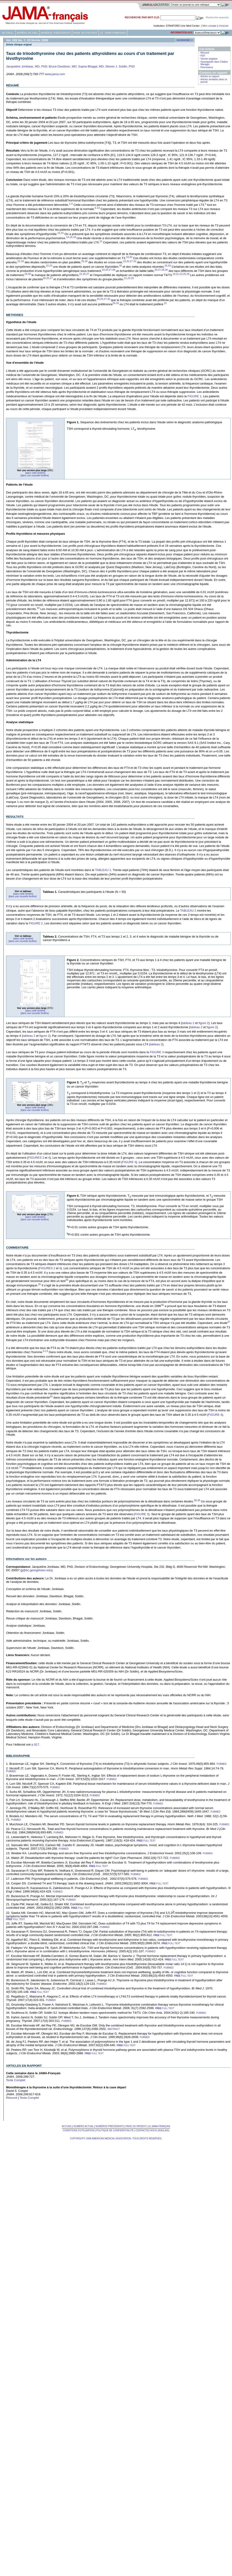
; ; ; (70, 66)
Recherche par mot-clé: (142, 17)
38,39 (197, 1500)
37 (228, 1321)
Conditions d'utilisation (78, 2130)
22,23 (49, 265)
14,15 (60, 232)
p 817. (36, 1744)
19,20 (129, 257)
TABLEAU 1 (103, 870)
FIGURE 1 (194, 396)
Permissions (206, 67)
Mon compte (209, 25)
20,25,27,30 (103, 298)
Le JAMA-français (159, 2126)
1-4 (71, 203)
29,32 (116, 303)
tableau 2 (188, 1023)
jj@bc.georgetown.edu (36, 1570)
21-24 (20, 261)
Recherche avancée (217, 17)
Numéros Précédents (110, 2126)
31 (165, 303)
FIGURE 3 (157, 1052)
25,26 (84, 261)
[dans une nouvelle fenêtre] (35, 475)
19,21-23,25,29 (180, 274)
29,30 (28, 274)
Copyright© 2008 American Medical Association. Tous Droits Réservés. (116, 2138)
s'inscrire (224, 25)
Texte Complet (15, 2080)
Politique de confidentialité (115, 2130)
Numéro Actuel (84, 2126)
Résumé (204, 52)
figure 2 (204, 1023)
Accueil (67, 2126)
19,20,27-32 (129, 261)
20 (51, 1396)
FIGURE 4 (129, 1162)
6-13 (97, 208)
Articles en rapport (209, 76)
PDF (202, 55)
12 (101, 241)
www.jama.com (55, 74)
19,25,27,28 (108, 269)
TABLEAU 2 (188, 910)
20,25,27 (48, 278)
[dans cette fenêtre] (35, 473)
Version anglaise (208, 58)
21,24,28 (129, 278)
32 (120, 265)
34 (38, 608)
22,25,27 (84, 274)
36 (162, 1305)
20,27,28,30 (161, 269)
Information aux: (182, 32)
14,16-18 (71, 237)
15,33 (167, 265)
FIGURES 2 (36, 1157)
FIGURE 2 (36, 923)
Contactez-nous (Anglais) (152, 2130)
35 (39, 1284)
